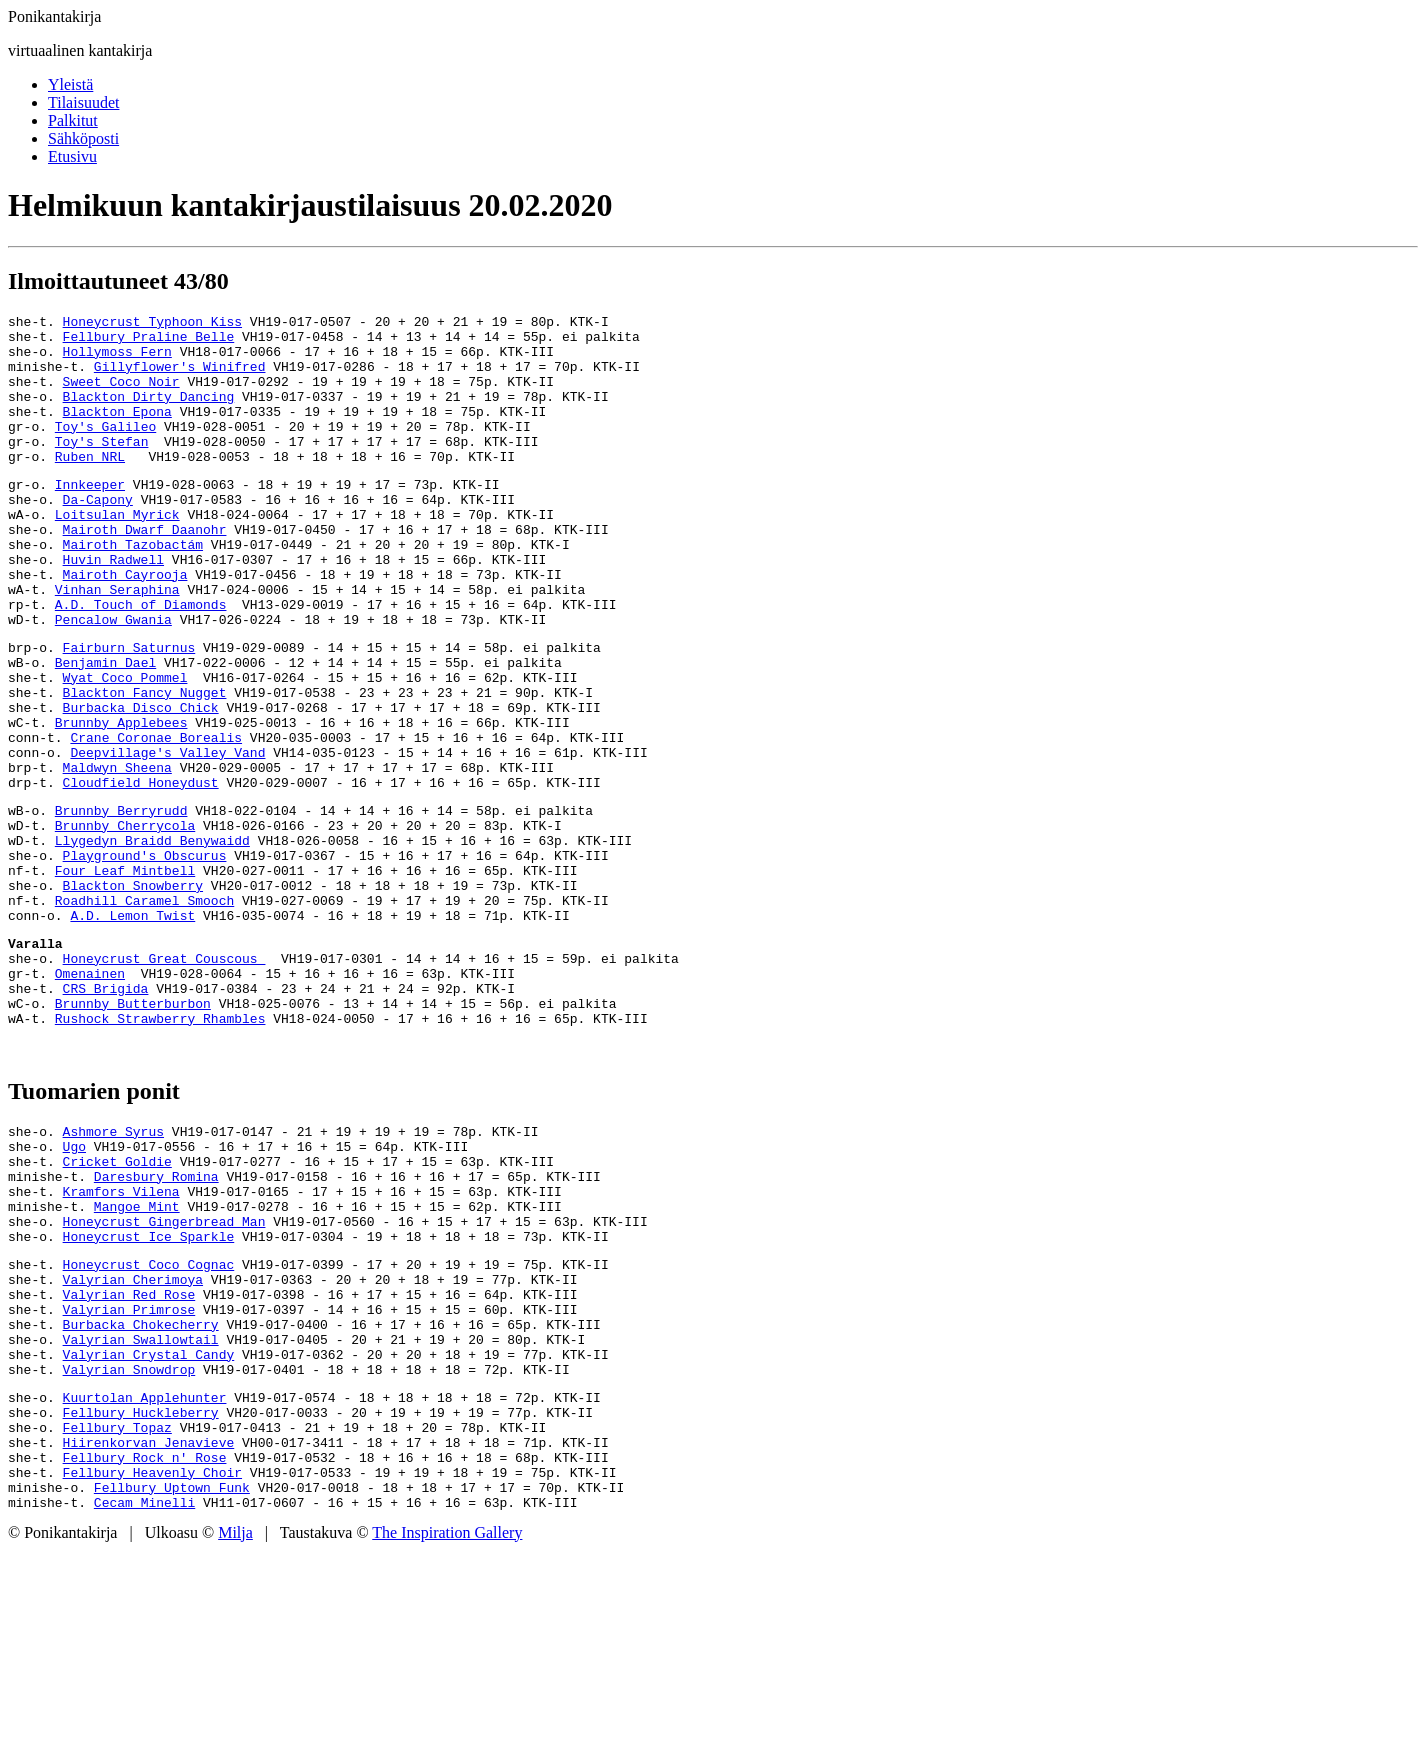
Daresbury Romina (156, 1320)
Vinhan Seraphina (117, 643)
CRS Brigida (106, 1114)
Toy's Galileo (105, 450)
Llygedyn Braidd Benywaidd (152, 939)
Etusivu (72, 156)
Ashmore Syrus (113, 1266)
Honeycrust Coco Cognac (149, 1423)
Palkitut (73, 120)
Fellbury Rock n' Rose (145, 1652)
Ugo (74, 1284)
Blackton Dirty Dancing (149, 414)
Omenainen (90, 1096)
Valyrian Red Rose (129, 1459)
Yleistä (70, 84)
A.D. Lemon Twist (132, 1029)
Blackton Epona (117, 432)
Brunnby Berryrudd (121, 903)
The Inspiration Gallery (447, 1736)
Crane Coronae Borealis (156, 818)
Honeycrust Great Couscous (164, 1078)
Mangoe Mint (137, 1356)
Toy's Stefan (102, 468)
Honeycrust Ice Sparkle (149, 1392)
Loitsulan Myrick (117, 553)
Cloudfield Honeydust (141, 872)
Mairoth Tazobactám (133, 589)
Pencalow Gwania (113, 679)
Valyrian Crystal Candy (149, 1531)
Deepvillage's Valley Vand (167, 836)
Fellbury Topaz (117, 1616)
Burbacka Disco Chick (141, 782)
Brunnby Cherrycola (125, 921)
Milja (235, 1736)
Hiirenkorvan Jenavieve (149, 1634)
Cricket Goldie (117, 1302)
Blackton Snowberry (133, 993)
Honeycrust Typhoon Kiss (152, 324)
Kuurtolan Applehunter (145, 1580)
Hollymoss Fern (117, 360)
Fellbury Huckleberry (141, 1598)
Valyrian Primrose (129, 1477)
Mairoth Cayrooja (125, 625)
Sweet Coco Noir (121, 396)
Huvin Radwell (113, 607)
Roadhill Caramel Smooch (144, 1011)
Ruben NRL (90, 486)
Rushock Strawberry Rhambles (160, 1150)
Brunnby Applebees (121, 800)
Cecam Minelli (144, 1706)
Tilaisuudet (83, 102)
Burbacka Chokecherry (141, 1495)
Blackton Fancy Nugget (145, 764)
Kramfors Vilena (121, 1338)
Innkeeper (90, 517)
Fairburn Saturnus (129, 710)
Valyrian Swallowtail (141, 1513)
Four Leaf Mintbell (125, 975)
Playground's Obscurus (145, 957)
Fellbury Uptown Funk (172, 1688)
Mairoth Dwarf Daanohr (145, 571)
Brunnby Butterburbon (133, 1132)
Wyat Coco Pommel (125, 746)
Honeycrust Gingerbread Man (164, 1374)
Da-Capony (98, 535)
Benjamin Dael (105, 728)
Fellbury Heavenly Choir (152, 1670)
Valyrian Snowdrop (129, 1549)
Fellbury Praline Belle (149, 342)
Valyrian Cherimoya (133, 1441)
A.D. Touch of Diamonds (141, 661)
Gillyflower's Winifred (180, 378)
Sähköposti (83, 138)
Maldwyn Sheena (117, 854)
